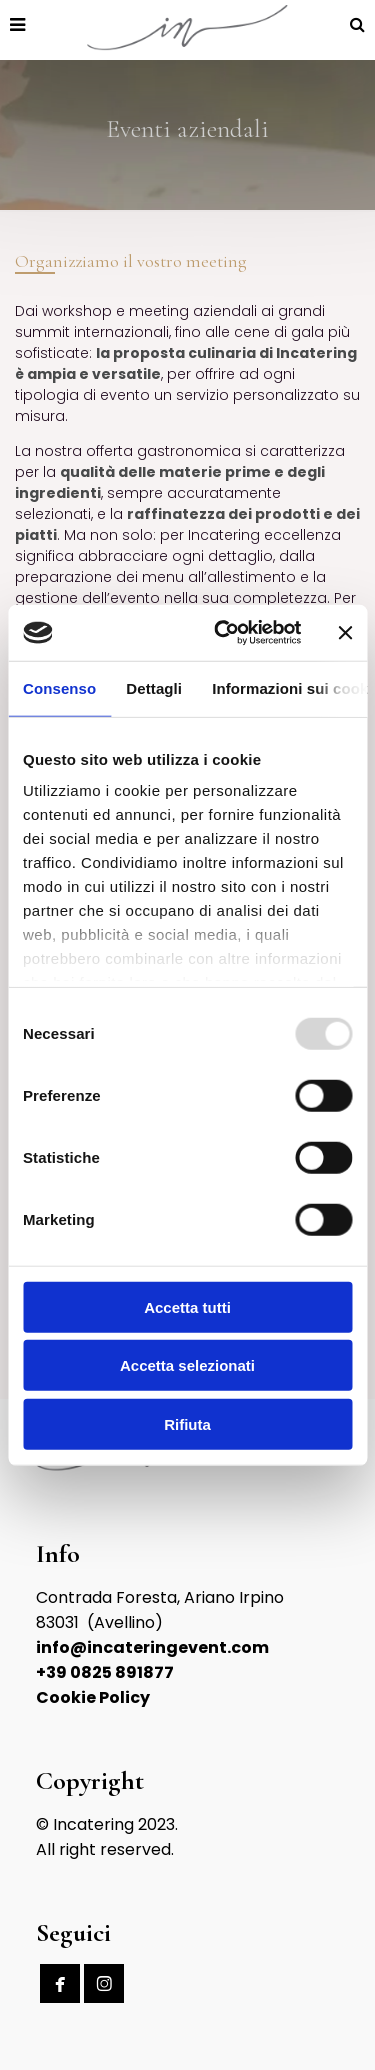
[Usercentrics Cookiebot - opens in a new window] (223, 633)
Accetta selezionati (187, 1365)
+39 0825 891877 (105, 1672)
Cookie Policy (93, 1697)
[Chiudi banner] (345, 633)
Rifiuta (187, 1423)
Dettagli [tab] (154, 687)
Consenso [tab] (59, 687)
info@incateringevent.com (152, 1647)
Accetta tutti (187, 1306)
